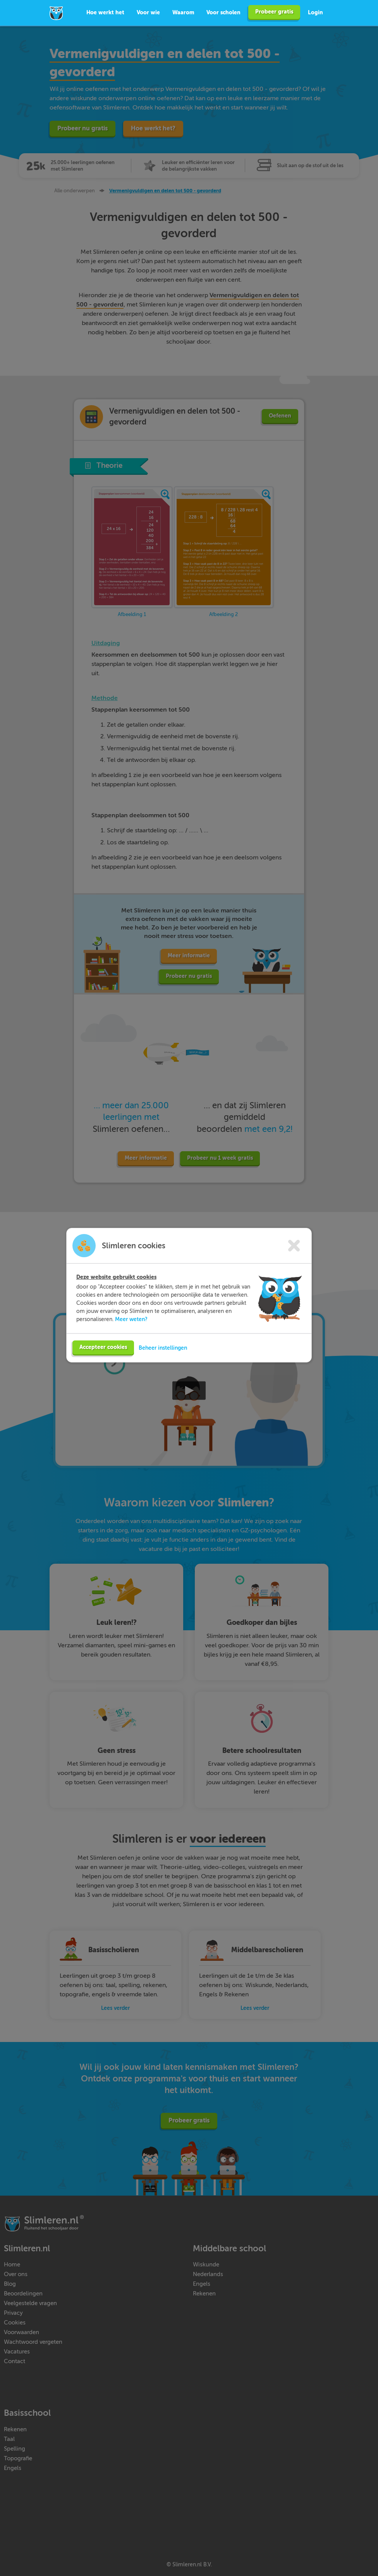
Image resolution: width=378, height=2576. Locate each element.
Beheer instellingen (163, 1349)
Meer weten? (131, 1320)
